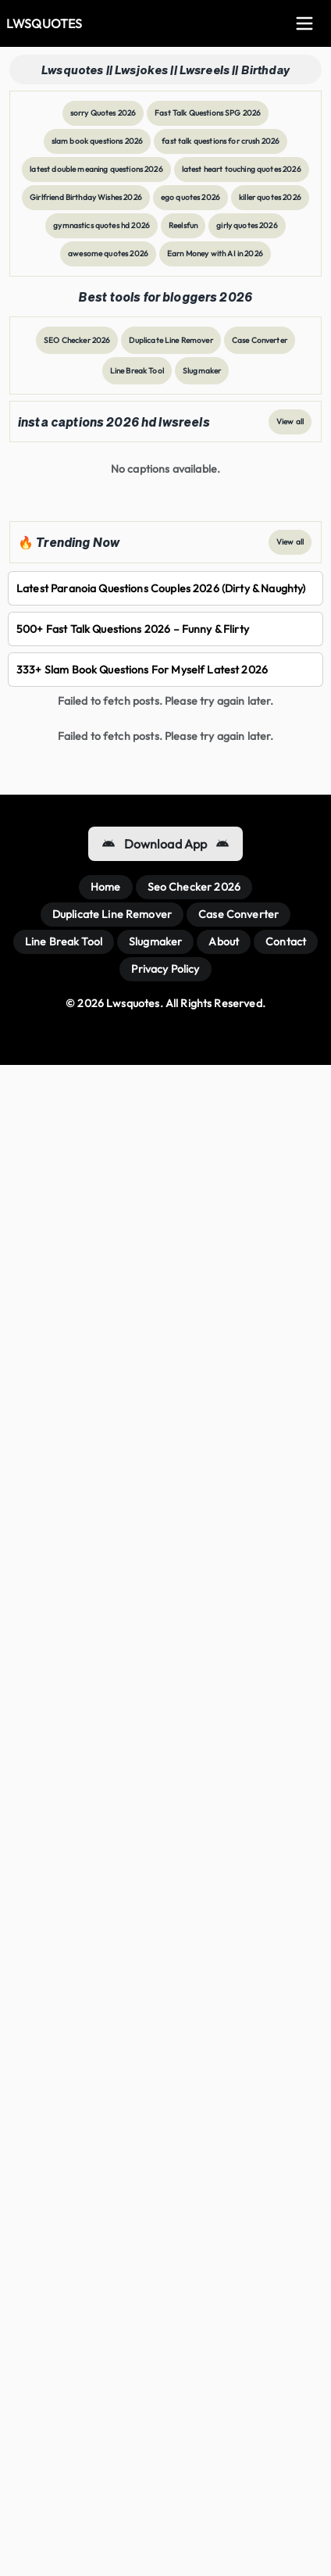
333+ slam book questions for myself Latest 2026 (142, 670)
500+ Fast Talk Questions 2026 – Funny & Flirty (132, 629)
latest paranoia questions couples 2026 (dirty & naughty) (160, 588)
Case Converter (259, 340)
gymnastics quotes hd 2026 (101, 225)
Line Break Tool (137, 371)
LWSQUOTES (44, 23)
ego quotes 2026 (190, 197)
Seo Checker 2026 (194, 887)
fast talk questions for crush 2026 (220, 141)
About (223, 941)
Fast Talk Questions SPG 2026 (208, 113)
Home (106, 887)
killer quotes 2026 (270, 197)
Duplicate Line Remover (170, 340)
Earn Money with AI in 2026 (215, 253)
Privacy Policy (165, 969)
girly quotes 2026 (247, 225)
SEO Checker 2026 (77, 340)
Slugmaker (202, 371)
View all (290, 421)
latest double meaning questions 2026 (96, 169)
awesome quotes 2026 (108, 253)
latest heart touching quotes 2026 (241, 169)
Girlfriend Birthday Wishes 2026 (86, 197)
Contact (285, 941)
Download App (166, 844)
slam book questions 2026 (98, 141)
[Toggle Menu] (304, 23)
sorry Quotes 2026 (103, 113)
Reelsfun (183, 225)
